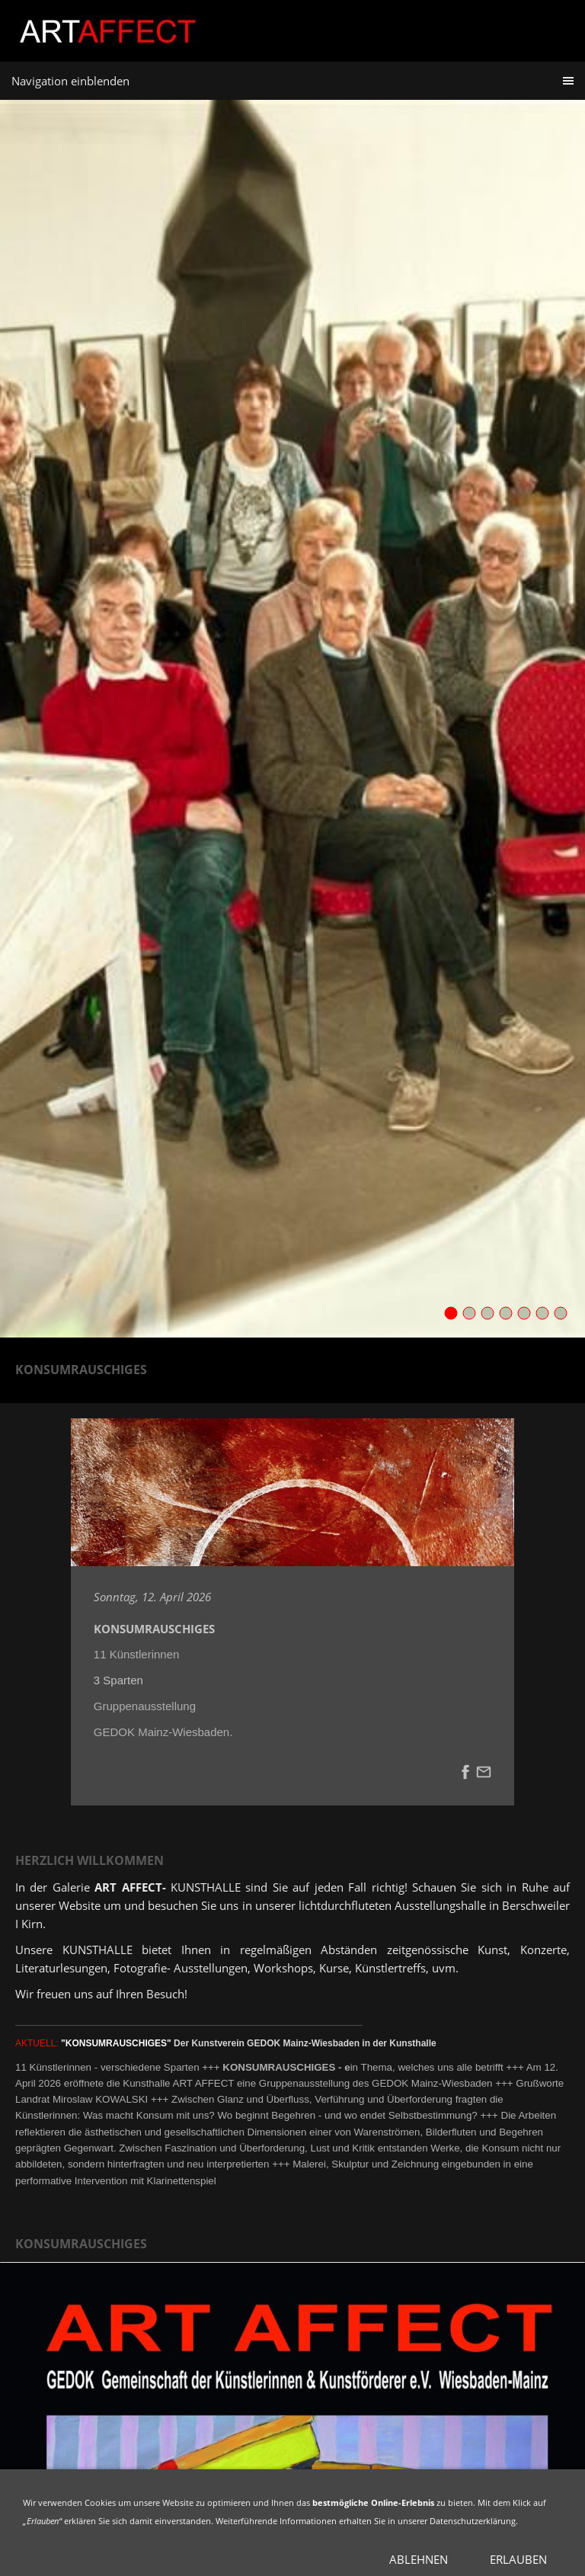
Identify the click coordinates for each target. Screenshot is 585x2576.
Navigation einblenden (70, 80)
